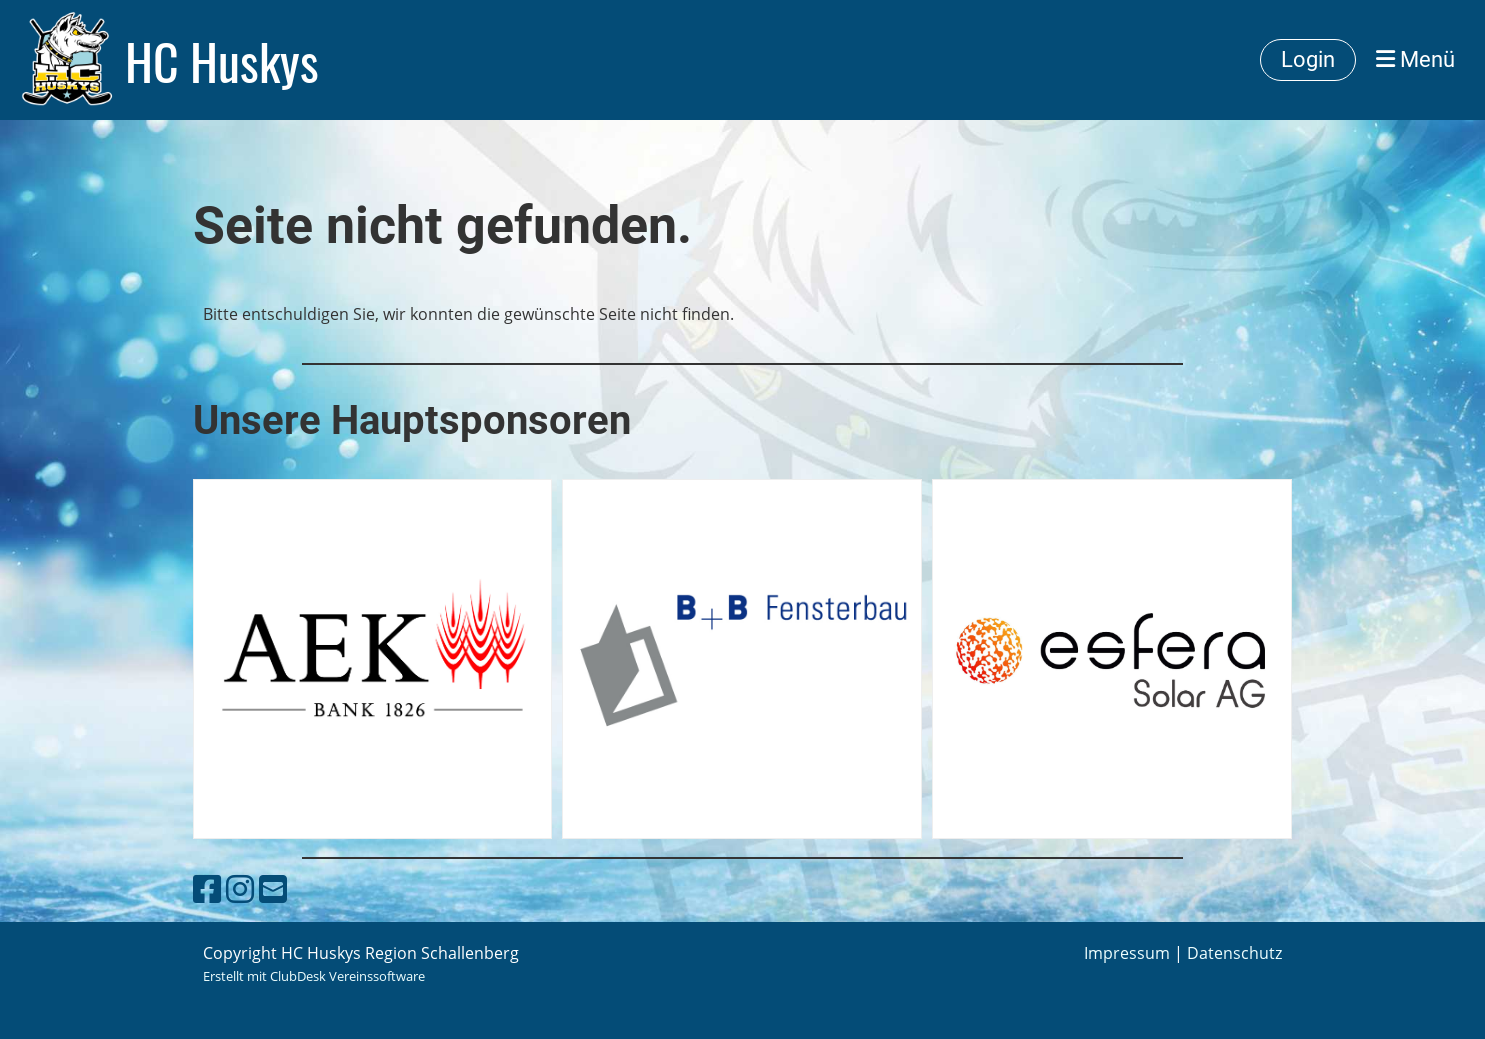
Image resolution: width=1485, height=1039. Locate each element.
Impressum (1127, 953)
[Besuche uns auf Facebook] (207, 888)
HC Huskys (222, 60)
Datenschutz (1234, 953)
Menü (1415, 59)
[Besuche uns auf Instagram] (240, 888)
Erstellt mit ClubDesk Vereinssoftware (314, 976)
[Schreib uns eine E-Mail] (273, 888)
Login (1308, 59)
